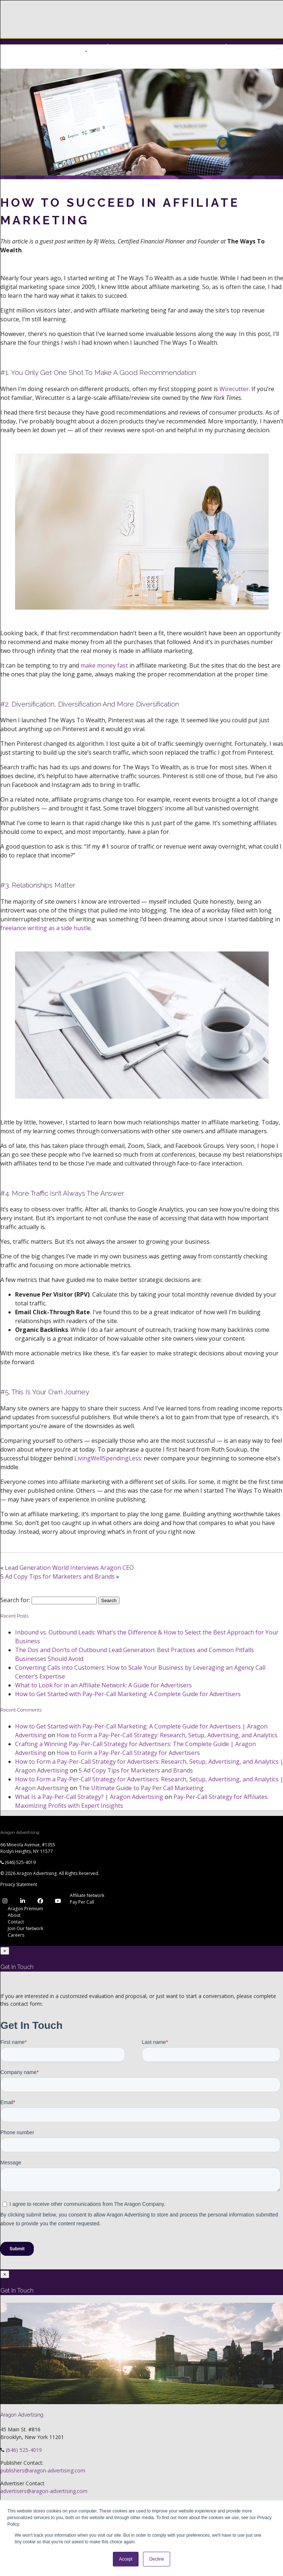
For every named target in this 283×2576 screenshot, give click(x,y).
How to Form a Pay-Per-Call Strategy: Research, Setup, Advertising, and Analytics (167, 1735)
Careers (16, 1935)
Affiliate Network (87, 1895)
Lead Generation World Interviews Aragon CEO (69, 1568)
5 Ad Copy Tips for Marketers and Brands (57, 1576)
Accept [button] (126, 2559)
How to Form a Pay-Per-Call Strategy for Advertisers (128, 1753)
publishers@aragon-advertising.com (42, 2470)
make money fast (104, 665)
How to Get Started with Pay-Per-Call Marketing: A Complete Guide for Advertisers (128, 1694)
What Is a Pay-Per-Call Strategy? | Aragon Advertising (89, 1797)
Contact (16, 1922)
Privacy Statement (18, 1884)
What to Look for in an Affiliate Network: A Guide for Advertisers (103, 1685)
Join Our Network (25, 1928)
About (14, 1915)
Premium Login (127, 46)
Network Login (199, 46)
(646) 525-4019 (20, 1862)
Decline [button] (156, 2559)
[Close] (4, 1951)
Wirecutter (234, 389)
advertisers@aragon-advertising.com (43, 2491)
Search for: (15, 1600)
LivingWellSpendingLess (107, 1458)
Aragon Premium (25, 1908)
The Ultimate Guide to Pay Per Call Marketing (141, 1788)
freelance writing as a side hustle (45, 928)
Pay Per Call (82, 1902)
